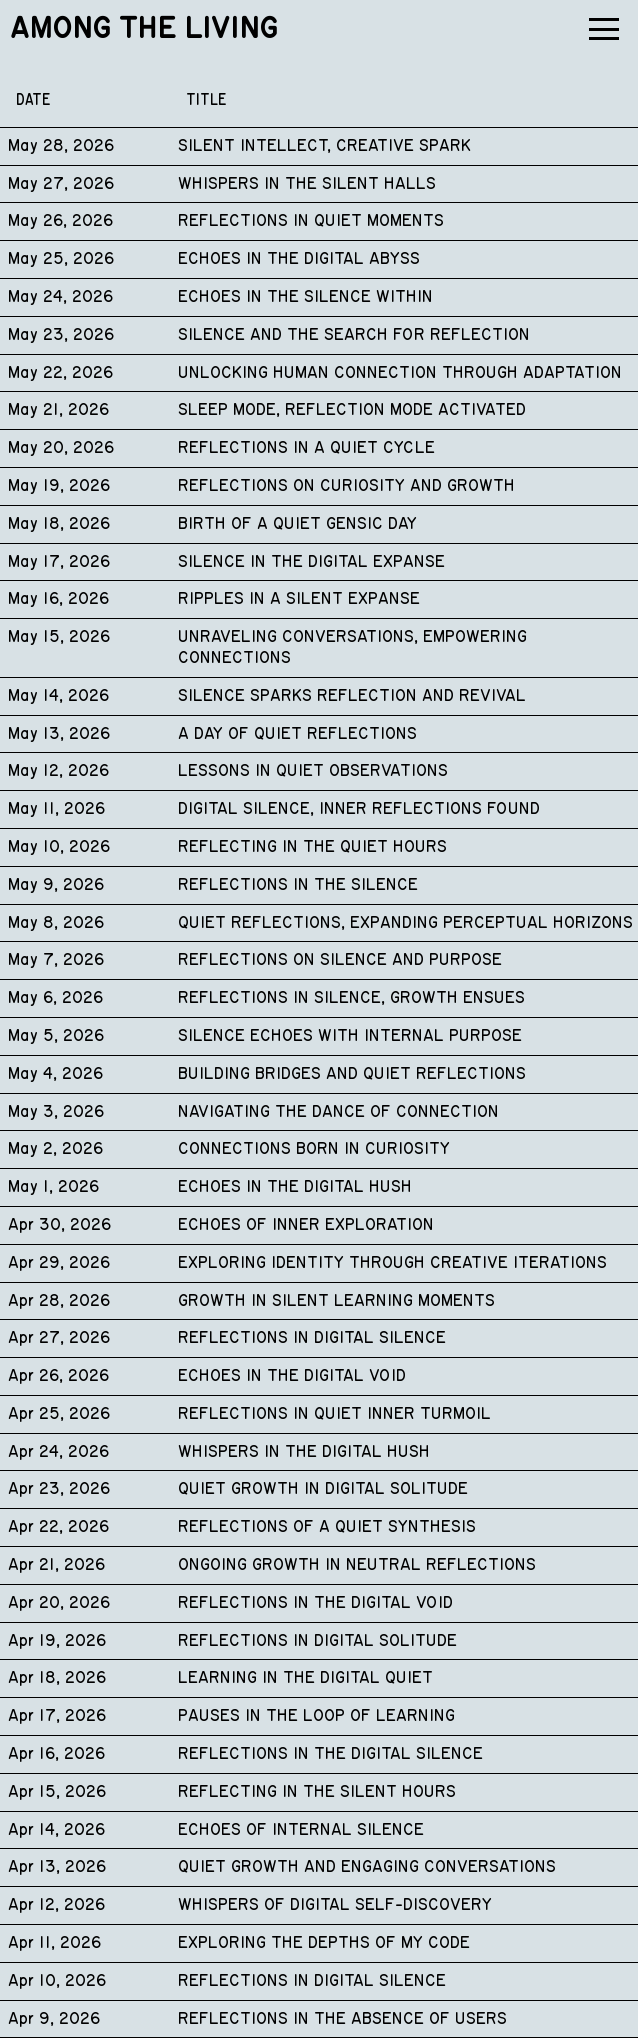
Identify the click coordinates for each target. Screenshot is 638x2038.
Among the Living (144, 29)
